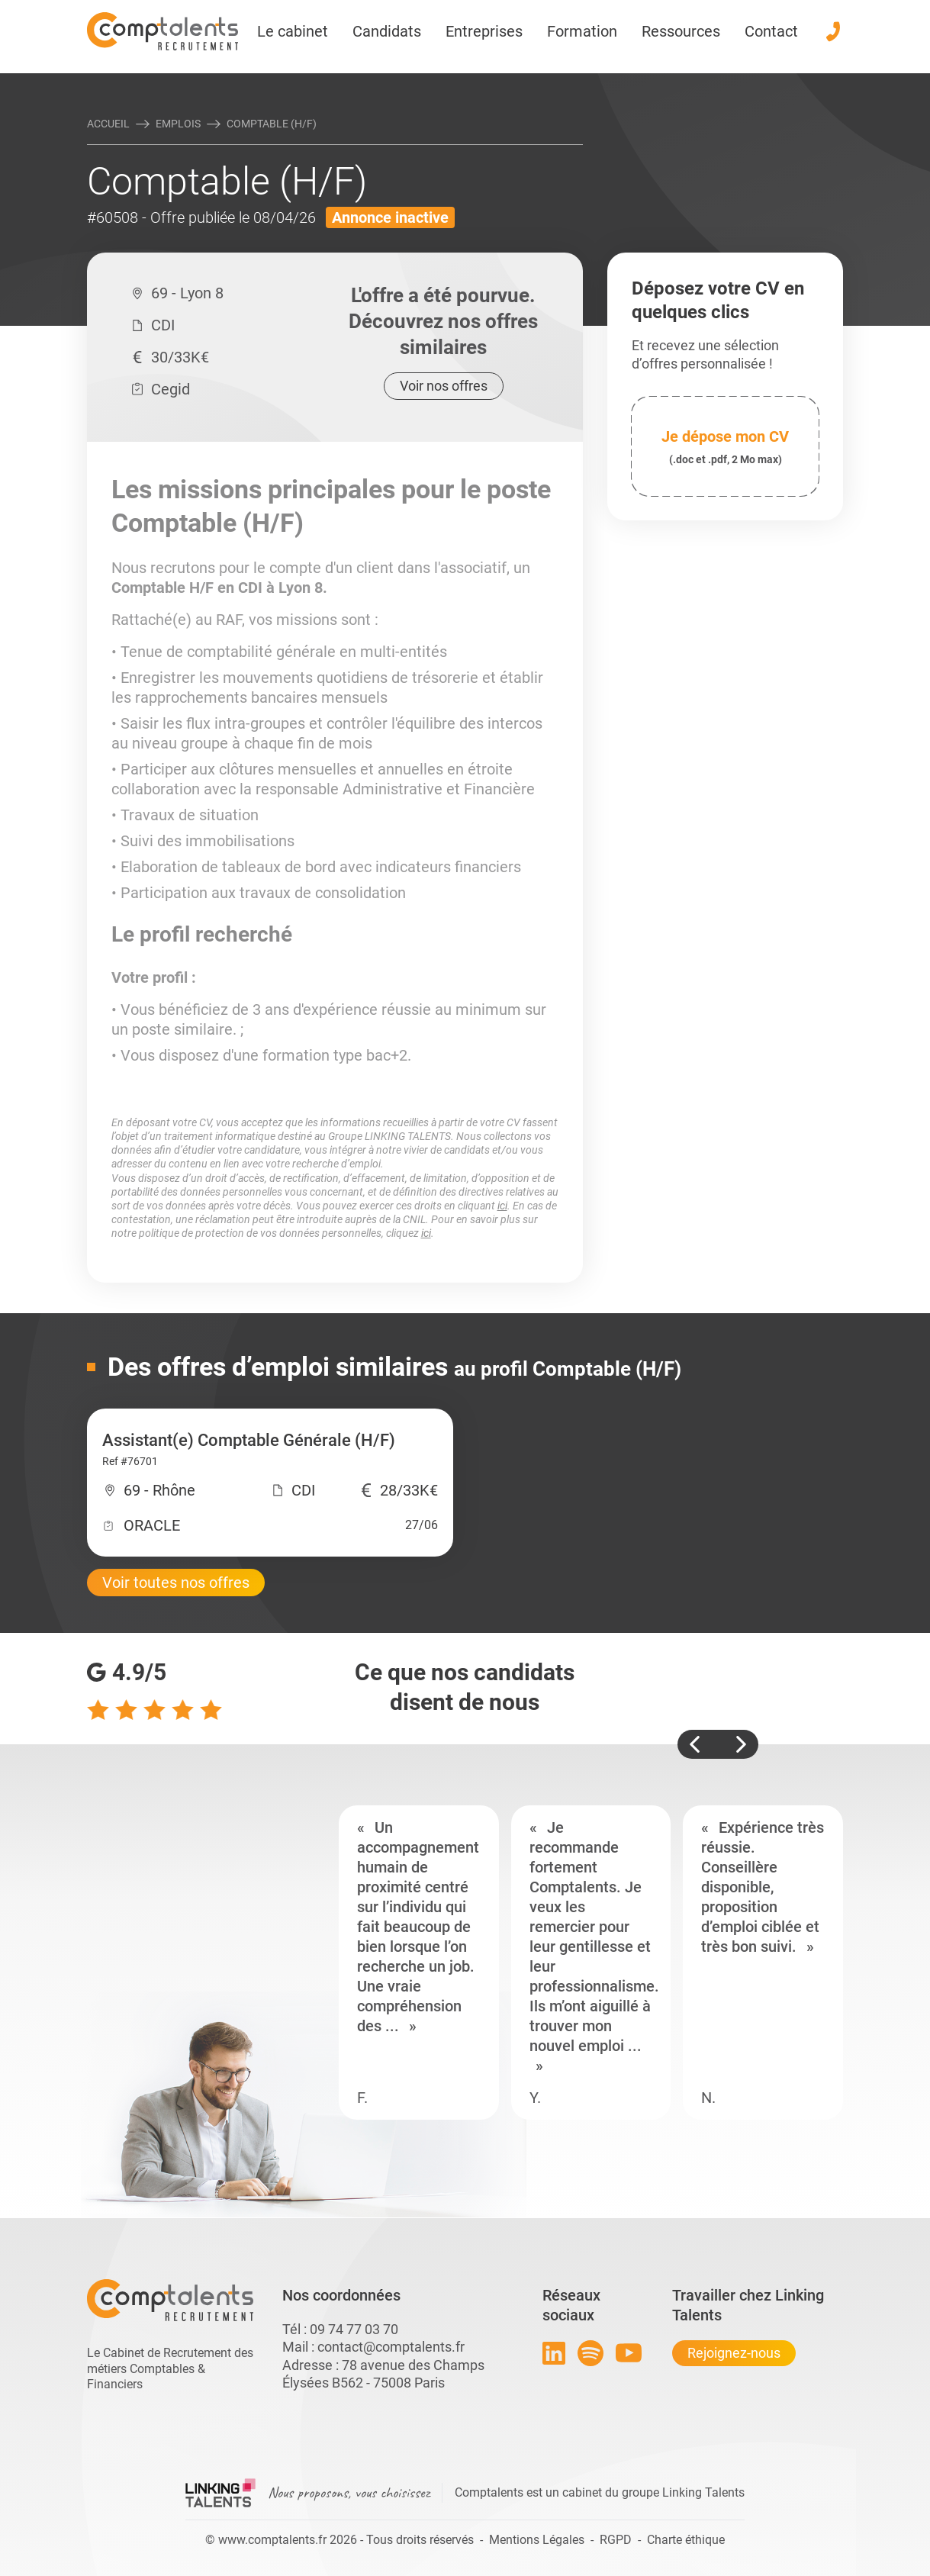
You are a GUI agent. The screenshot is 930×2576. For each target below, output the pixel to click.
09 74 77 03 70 (354, 2329)
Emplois (178, 124)
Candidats (386, 31)
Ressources (681, 31)
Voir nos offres (444, 386)
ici (502, 1205)
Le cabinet (292, 31)
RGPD (616, 2540)
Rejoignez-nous (733, 2353)
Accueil (108, 124)
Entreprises (484, 31)
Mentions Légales (536, 2540)
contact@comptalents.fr (391, 2347)
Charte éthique (686, 2540)
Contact (771, 31)
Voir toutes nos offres (175, 1582)
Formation (582, 31)
